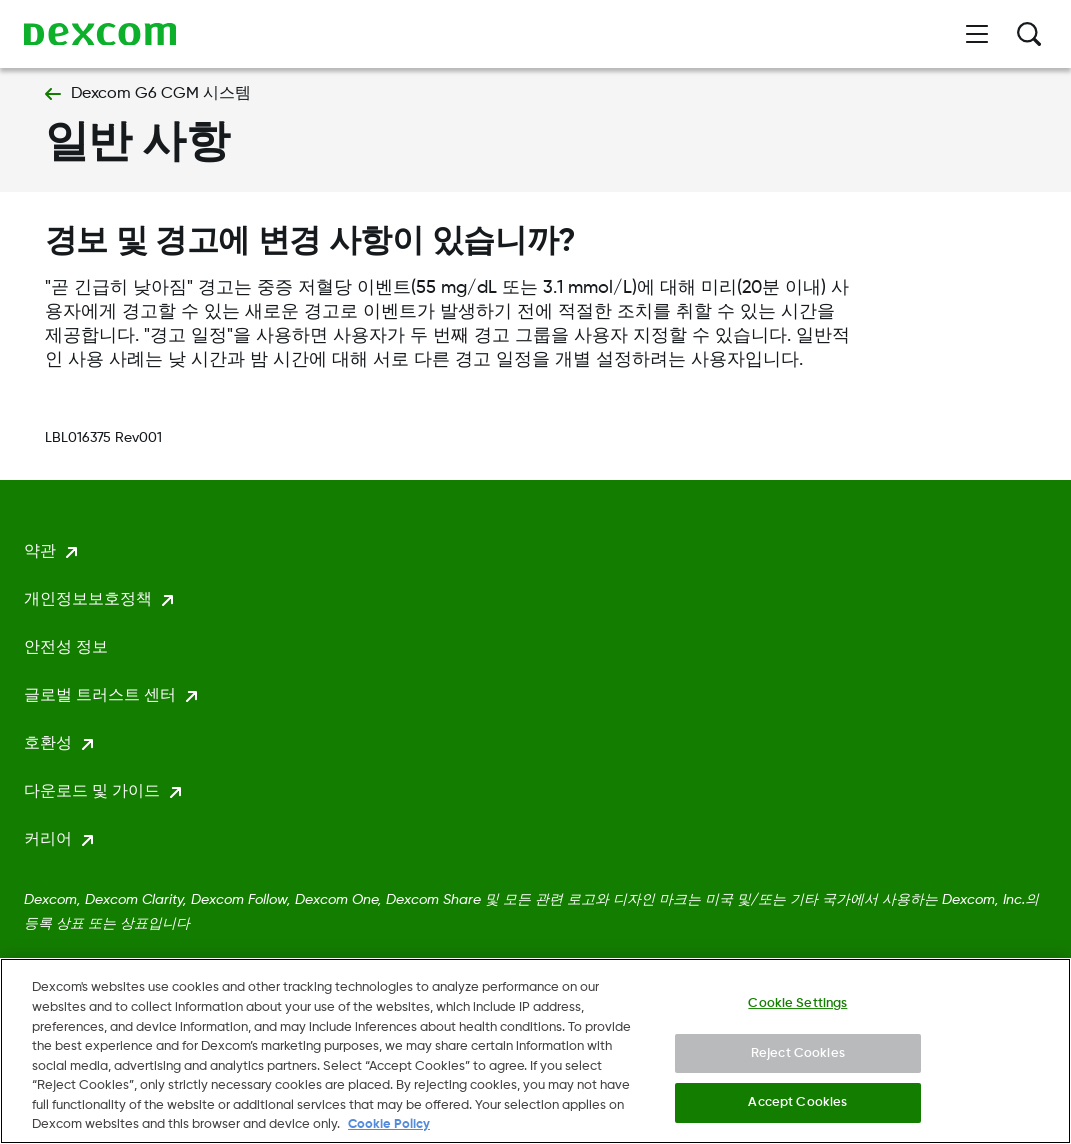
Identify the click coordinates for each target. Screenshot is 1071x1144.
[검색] (1029, 34)
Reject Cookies (798, 1059)
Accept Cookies (797, 1108)
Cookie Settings (797, 1009)
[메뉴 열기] (977, 34)
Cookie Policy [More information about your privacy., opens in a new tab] (389, 1130)
